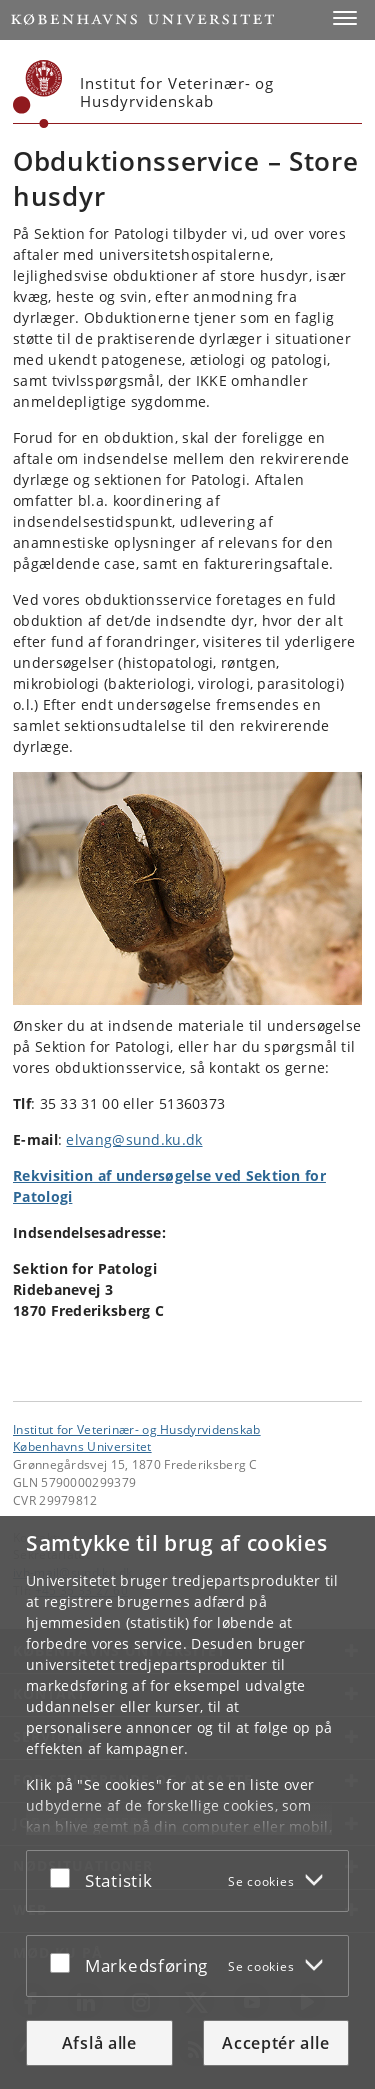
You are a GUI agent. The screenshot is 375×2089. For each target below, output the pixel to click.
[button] (345, 18)
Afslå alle (99, 2043)
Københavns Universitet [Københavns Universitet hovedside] (82, 1446)
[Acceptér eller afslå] (65, 1877)
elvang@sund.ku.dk (134, 1139)
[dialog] (187, 1802)
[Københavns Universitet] (38, 94)
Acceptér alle (275, 2043)
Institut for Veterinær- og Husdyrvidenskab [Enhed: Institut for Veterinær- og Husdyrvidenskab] (137, 1429)
